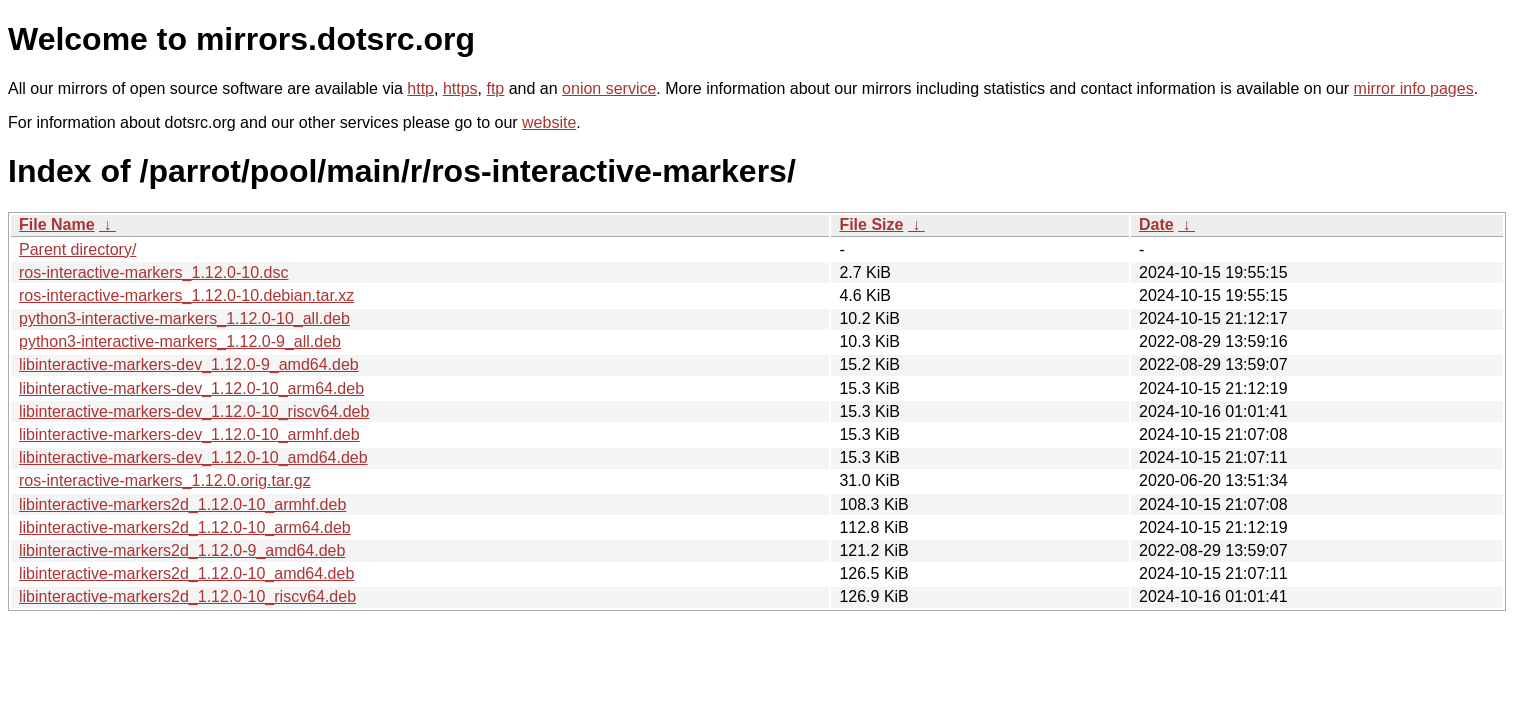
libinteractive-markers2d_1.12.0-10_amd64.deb (186, 573)
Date (1156, 224)
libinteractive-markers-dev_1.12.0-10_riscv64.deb (194, 411)
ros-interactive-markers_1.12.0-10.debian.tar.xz (186, 295)
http (420, 88)
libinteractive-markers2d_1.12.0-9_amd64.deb (182, 550)
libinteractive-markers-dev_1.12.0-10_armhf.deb (189, 434)
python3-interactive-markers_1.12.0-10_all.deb (184, 318)
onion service (609, 88)
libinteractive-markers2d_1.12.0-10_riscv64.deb (187, 596)
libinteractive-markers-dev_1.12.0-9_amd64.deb (189, 364)
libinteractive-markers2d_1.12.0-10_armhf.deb (182, 504)
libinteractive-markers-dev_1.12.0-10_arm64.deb (191, 388)
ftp (495, 88)
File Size (871, 224)
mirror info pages (1414, 88)
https (460, 88)
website (549, 122)
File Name (57, 224)
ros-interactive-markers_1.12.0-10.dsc (153, 272)
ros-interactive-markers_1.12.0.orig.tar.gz (165, 480)
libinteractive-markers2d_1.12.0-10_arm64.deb (185, 527)
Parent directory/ (77, 249)
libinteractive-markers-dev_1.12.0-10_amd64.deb (193, 457)
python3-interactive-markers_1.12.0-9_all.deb (180, 341)
